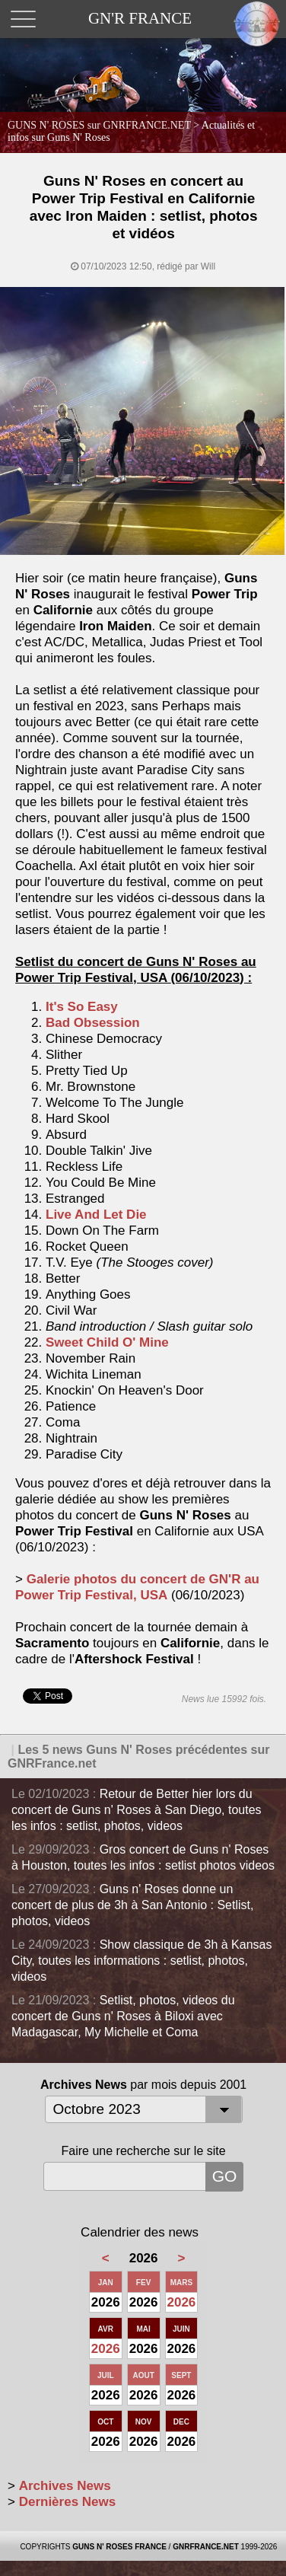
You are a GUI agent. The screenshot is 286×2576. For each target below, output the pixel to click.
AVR (105, 2329)
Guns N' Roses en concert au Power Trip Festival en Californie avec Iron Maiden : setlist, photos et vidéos (144, 207)
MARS (181, 2282)
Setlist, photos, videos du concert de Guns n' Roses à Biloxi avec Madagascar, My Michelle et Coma (123, 2016)
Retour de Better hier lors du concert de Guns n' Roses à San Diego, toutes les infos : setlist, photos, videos (136, 1809)
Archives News (65, 2486)
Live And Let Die (96, 1214)
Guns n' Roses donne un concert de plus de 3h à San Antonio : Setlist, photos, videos (132, 1905)
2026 (181, 2302)
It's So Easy (82, 1006)
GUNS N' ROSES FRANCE (119, 2547)
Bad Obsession (93, 1022)
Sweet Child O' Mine (107, 1342)
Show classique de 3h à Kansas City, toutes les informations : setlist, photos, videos (141, 1960)
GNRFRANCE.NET (206, 2547)
